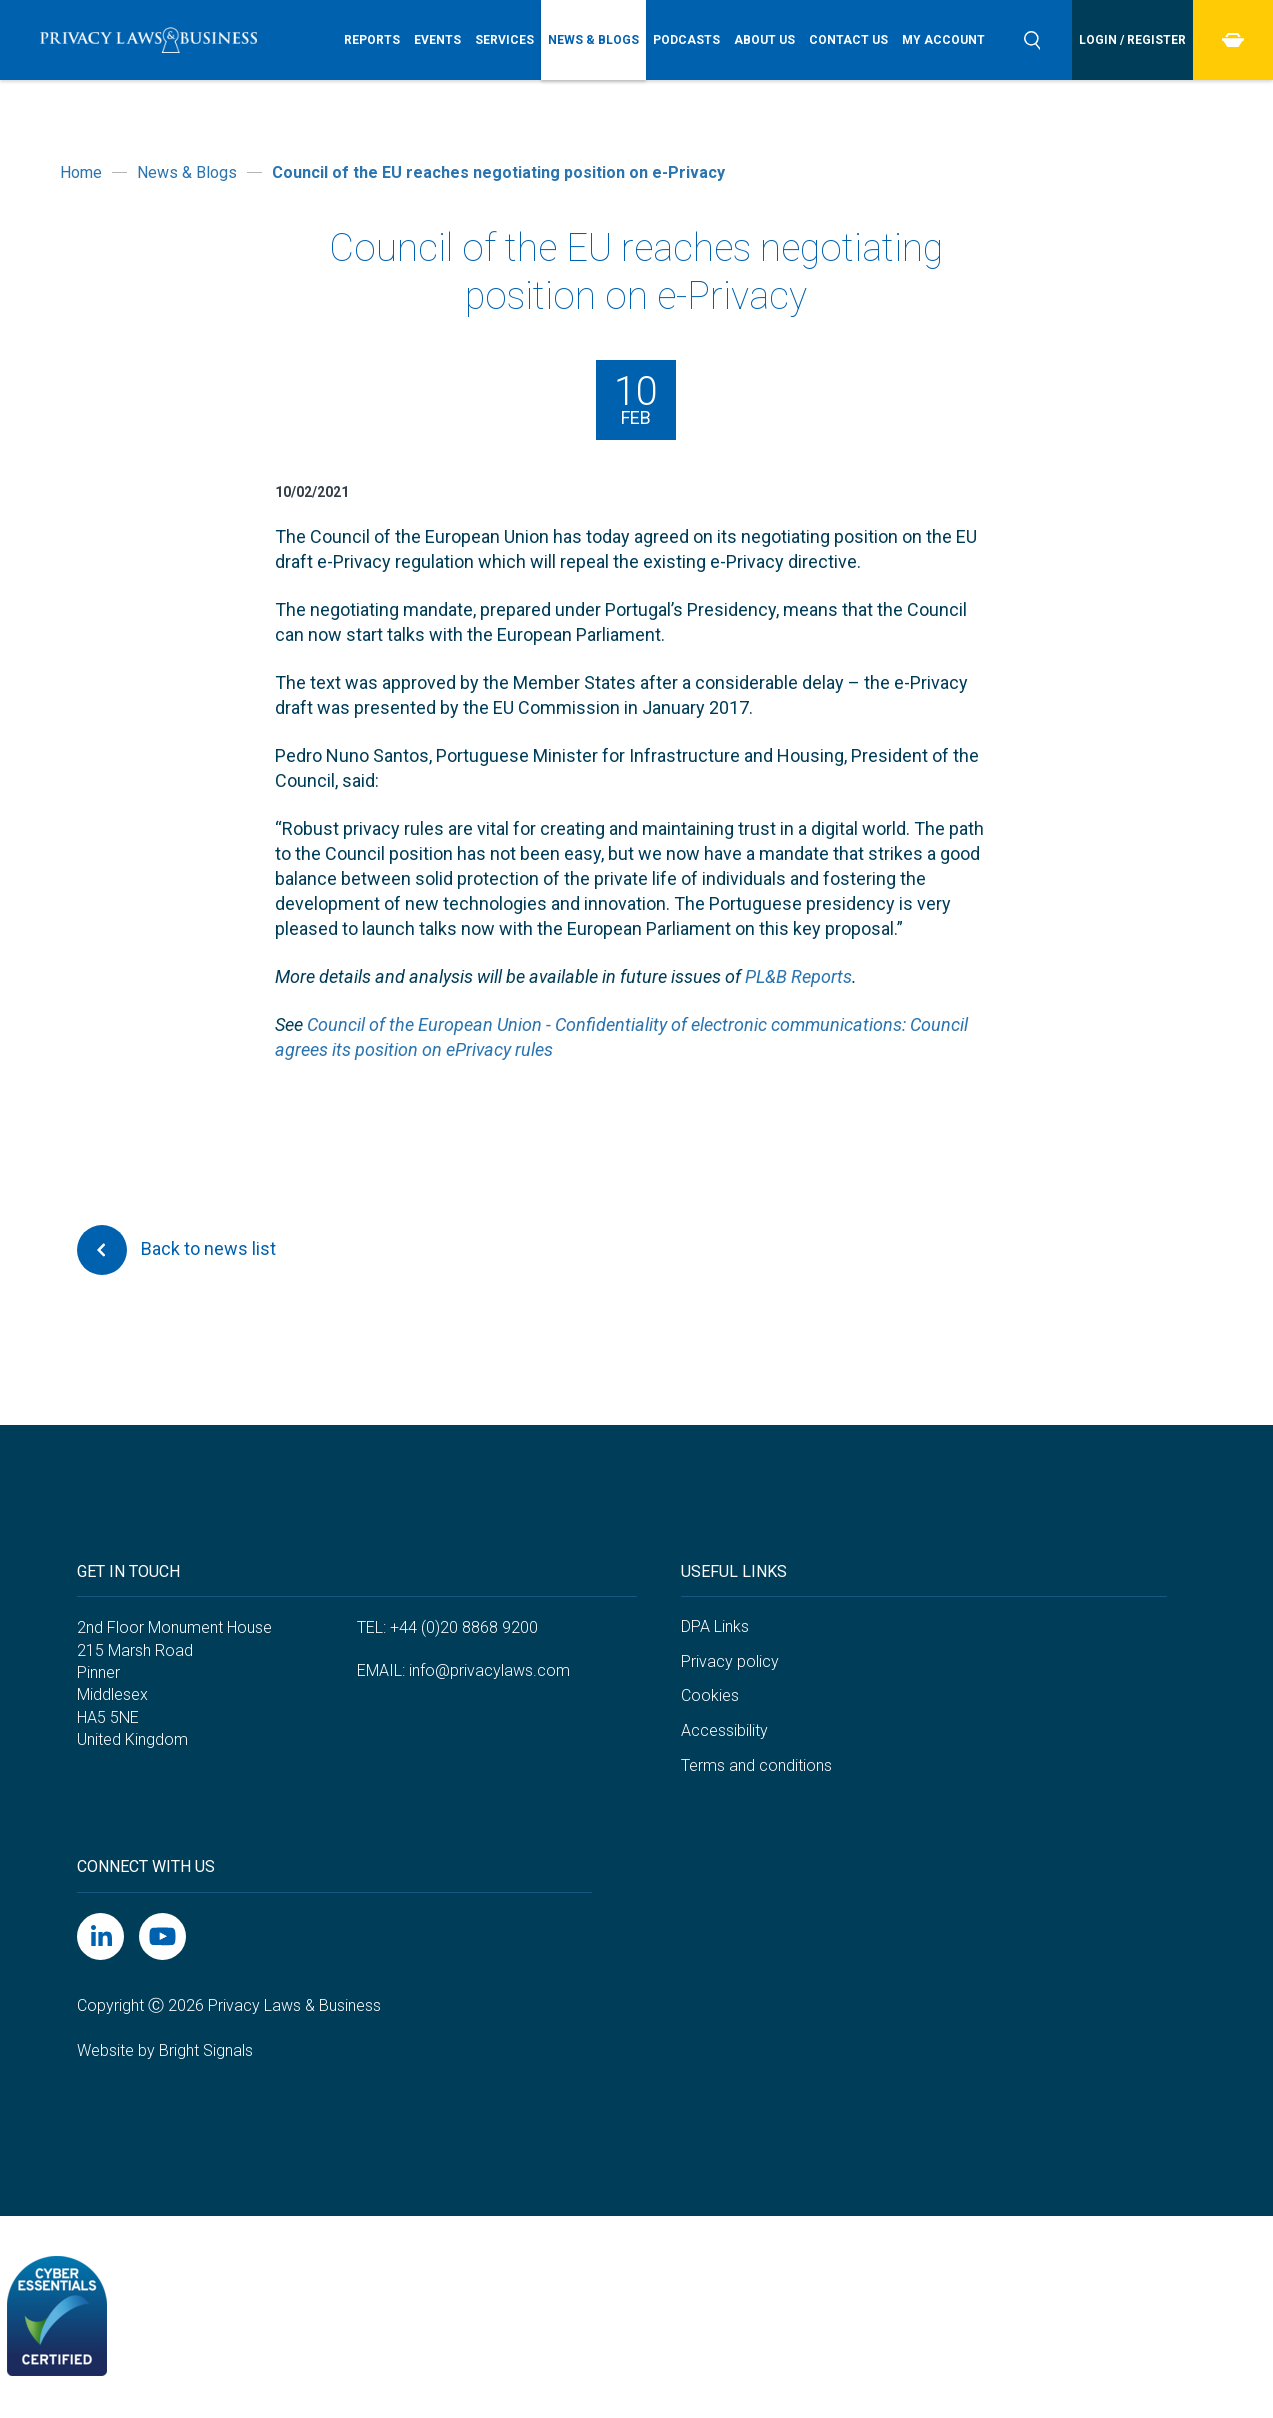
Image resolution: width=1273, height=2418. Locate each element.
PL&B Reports (798, 976)
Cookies (710, 1695)
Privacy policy (730, 1661)
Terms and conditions (756, 1765)
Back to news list (176, 1250)
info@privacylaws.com (489, 1670)
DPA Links (715, 1626)
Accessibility (724, 1730)
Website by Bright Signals (165, 2050)
